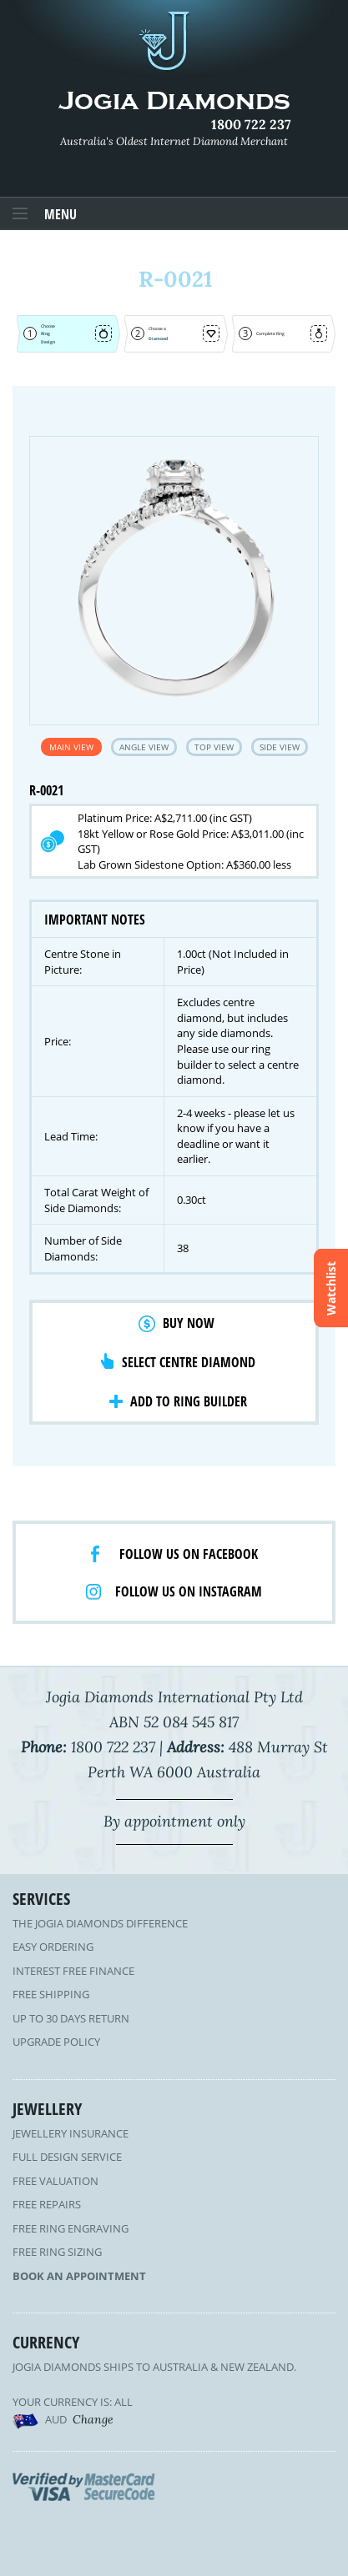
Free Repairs (47, 2204)
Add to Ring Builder (188, 1401)
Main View (71, 747)
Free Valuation (55, 2180)
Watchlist (331, 1288)
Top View (214, 747)
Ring (45, 333)
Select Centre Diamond (188, 1362)
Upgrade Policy (56, 2041)
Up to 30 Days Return (71, 2018)
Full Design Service (67, 2156)
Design (48, 341)
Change (93, 2419)
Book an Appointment (79, 2275)
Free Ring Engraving (71, 2228)
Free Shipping (51, 1994)
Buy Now (188, 1323)
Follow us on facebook (188, 1554)
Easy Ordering (53, 1946)
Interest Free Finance (73, 1970)
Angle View (144, 747)
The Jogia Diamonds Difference (100, 1923)
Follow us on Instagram (188, 1591)
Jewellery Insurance (71, 2133)
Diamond (158, 338)
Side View (280, 747)
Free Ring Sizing (57, 2251)
